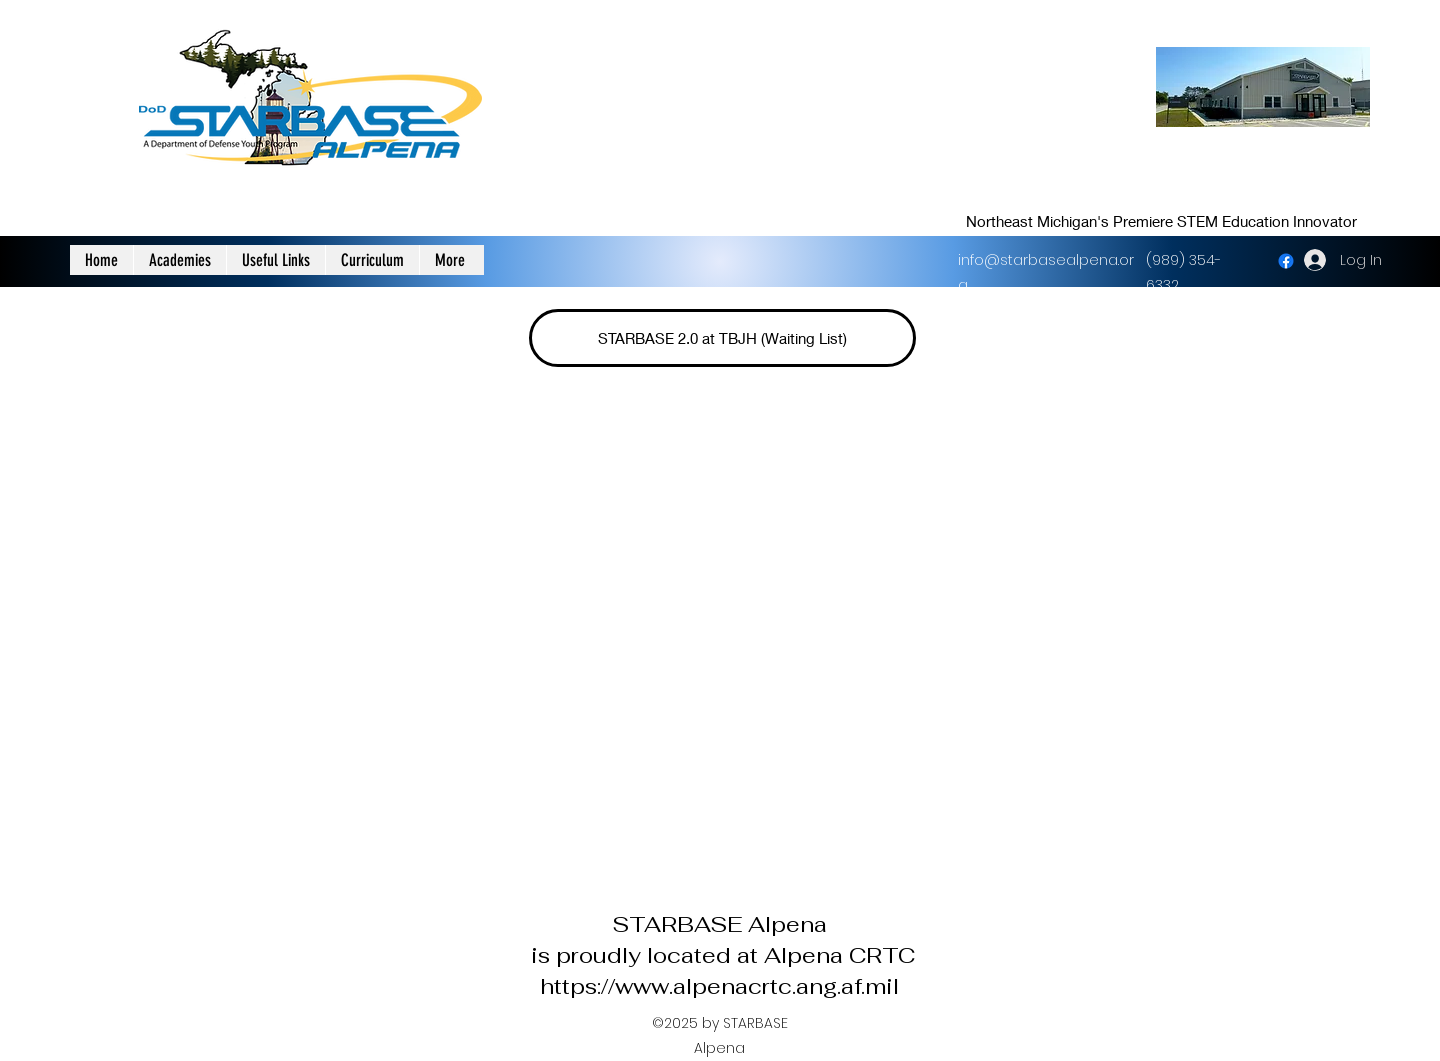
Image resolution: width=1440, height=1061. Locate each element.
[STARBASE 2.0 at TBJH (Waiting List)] (722, 338)
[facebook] (1286, 261)
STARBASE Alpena (719, 924)
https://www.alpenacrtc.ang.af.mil (719, 986)
